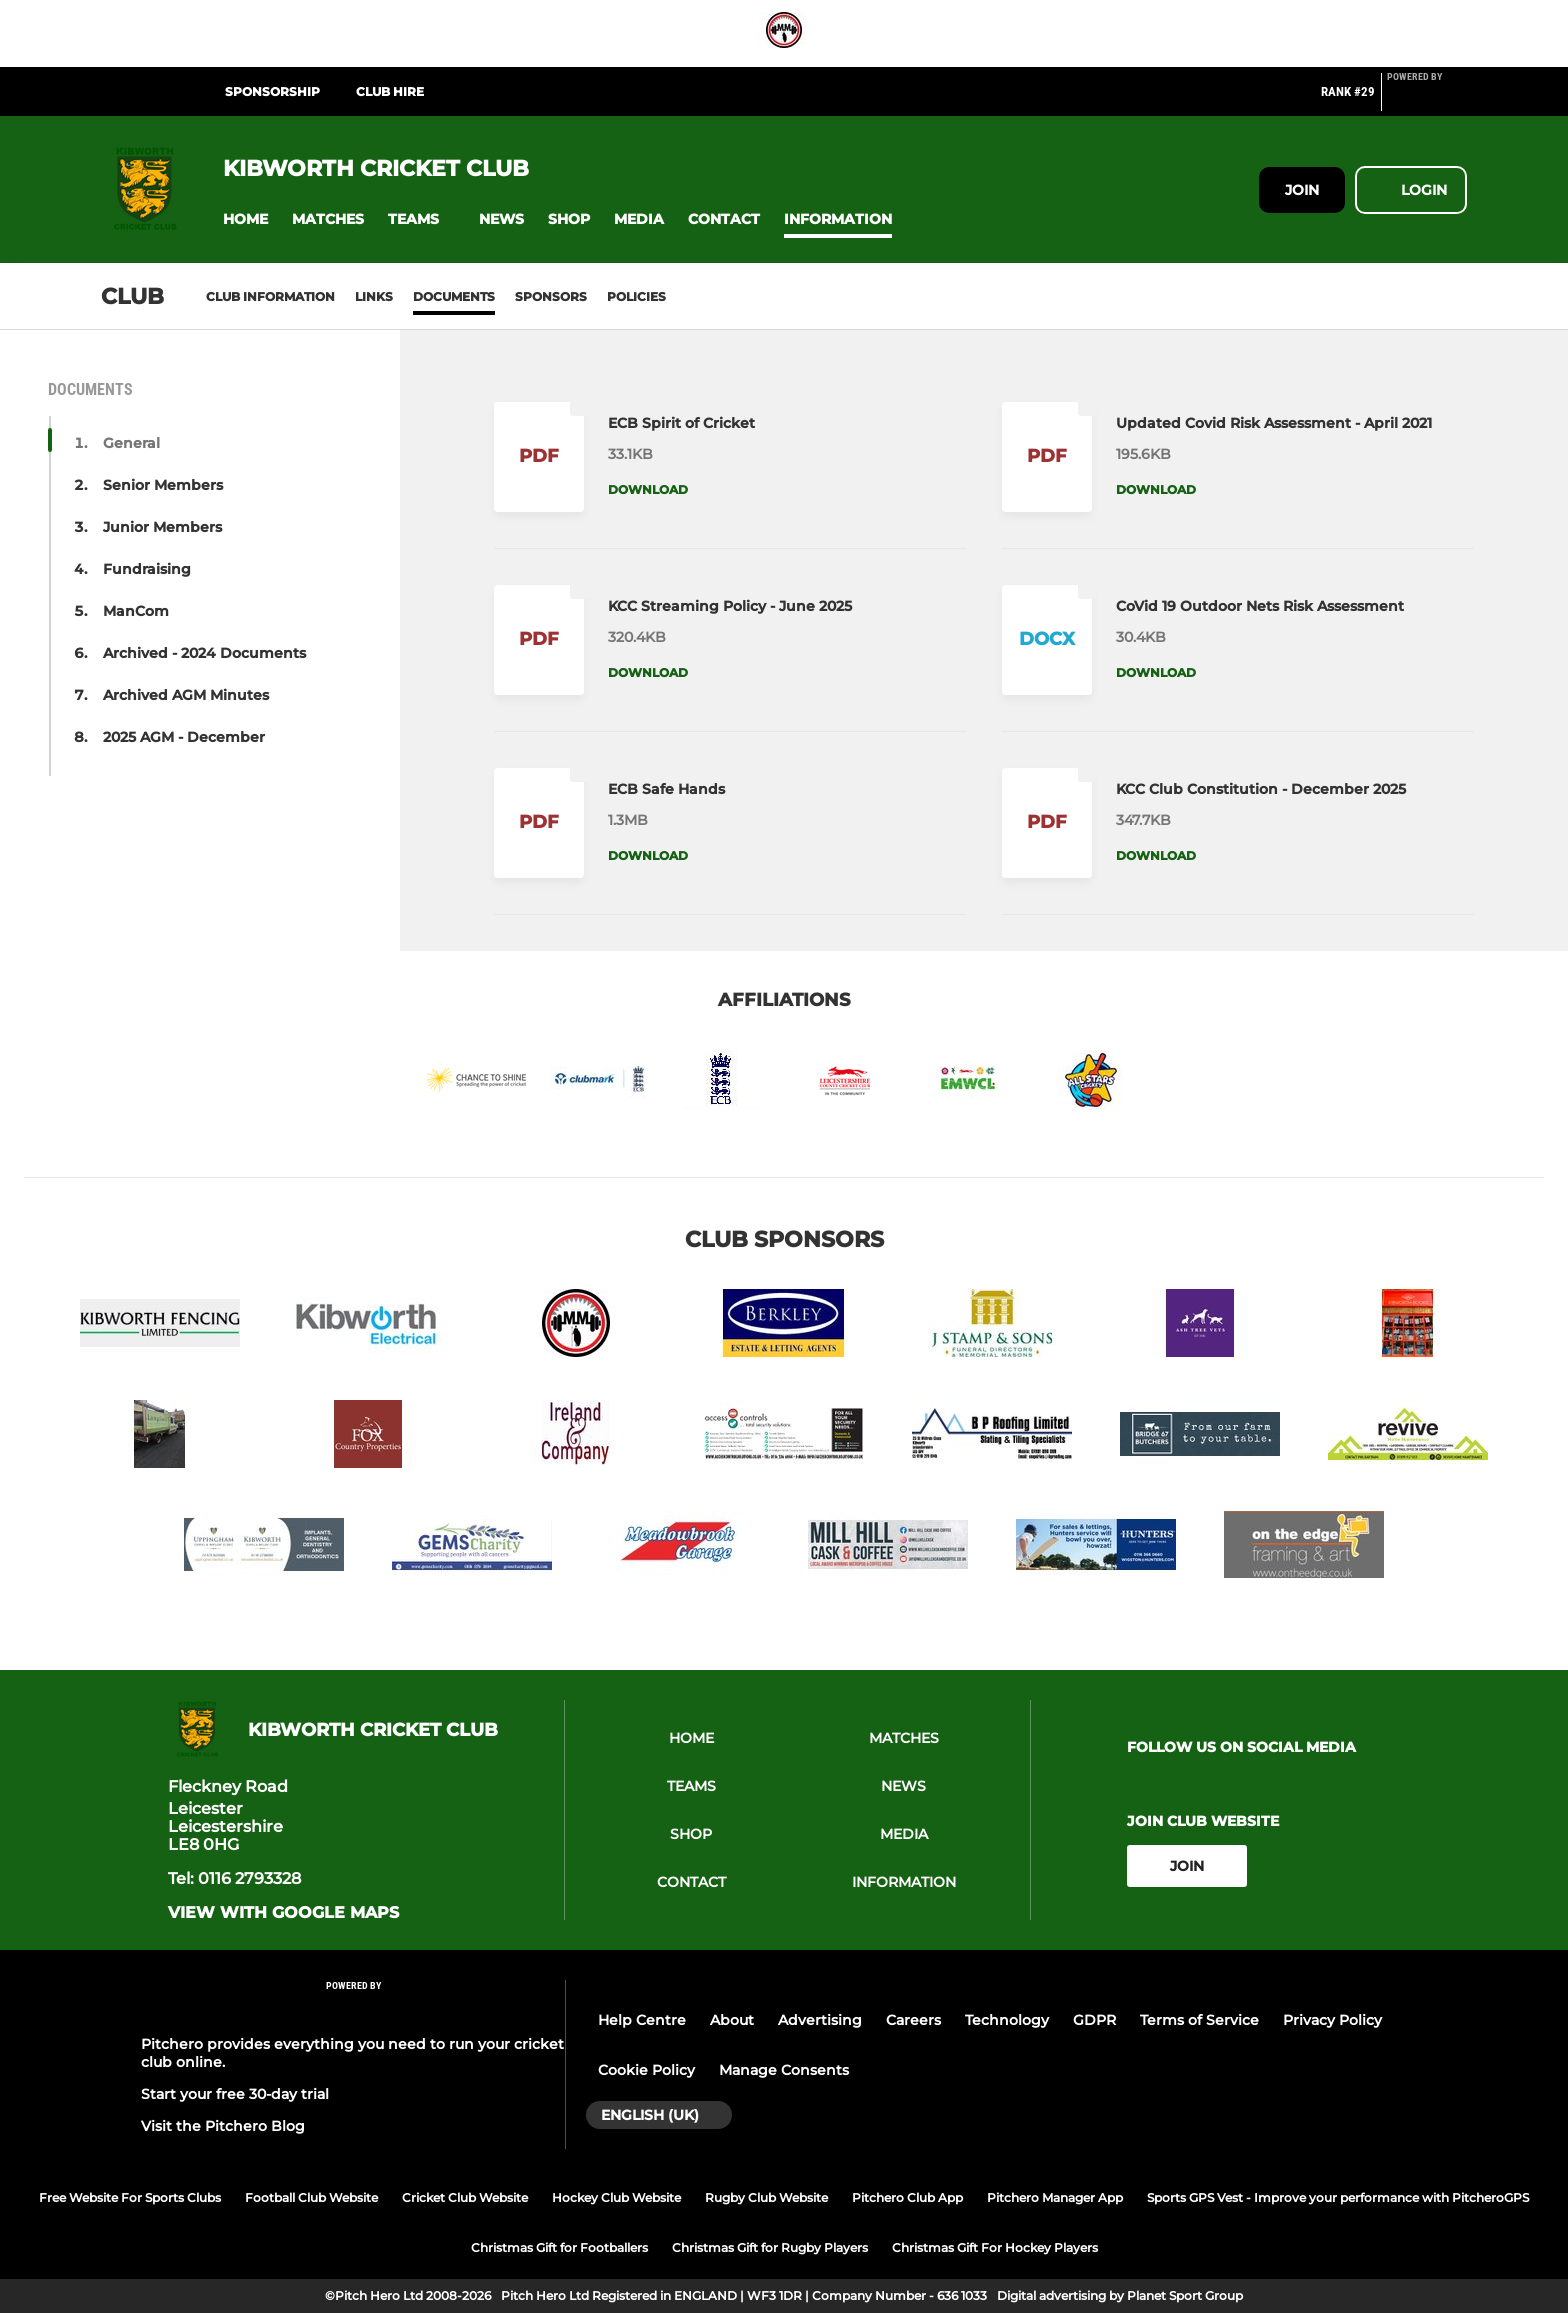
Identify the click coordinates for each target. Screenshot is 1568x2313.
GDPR (1094, 2020)
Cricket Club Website (465, 2197)
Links (374, 296)
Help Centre (642, 2020)
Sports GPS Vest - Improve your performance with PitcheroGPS (1338, 2197)
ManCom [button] (136, 611)
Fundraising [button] (147, 569)
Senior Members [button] (163, 485)
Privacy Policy (1332, 2020)
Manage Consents (784, 2070)
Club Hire (390, 91)
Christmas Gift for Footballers (559, 2247)
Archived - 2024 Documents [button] (204, 653)
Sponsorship (272, 91)
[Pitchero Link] (1427, 100)
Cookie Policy (646, 2070)
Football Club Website (311, 2197)
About (732, 2020)
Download (648, 489)
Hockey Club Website (616, 2197)
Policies (636, 296)
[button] (245, 219)
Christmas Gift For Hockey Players (995, 2247)
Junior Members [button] (162, 527)
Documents (454, 296)
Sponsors (551, 296)
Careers (913, 2020)
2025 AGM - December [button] (184, 737)
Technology (1007, 2020)
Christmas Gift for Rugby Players (770, 2247)
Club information (270, 296)
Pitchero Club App (907, 2197)
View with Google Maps (283, 1913)
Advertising (820, 2020)
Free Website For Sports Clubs (130, 2197)
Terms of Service (1199, 2020)
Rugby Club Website (766, 2197)
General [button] (131, 443)
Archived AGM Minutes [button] (186, 695)
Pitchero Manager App (1055, 2197)
